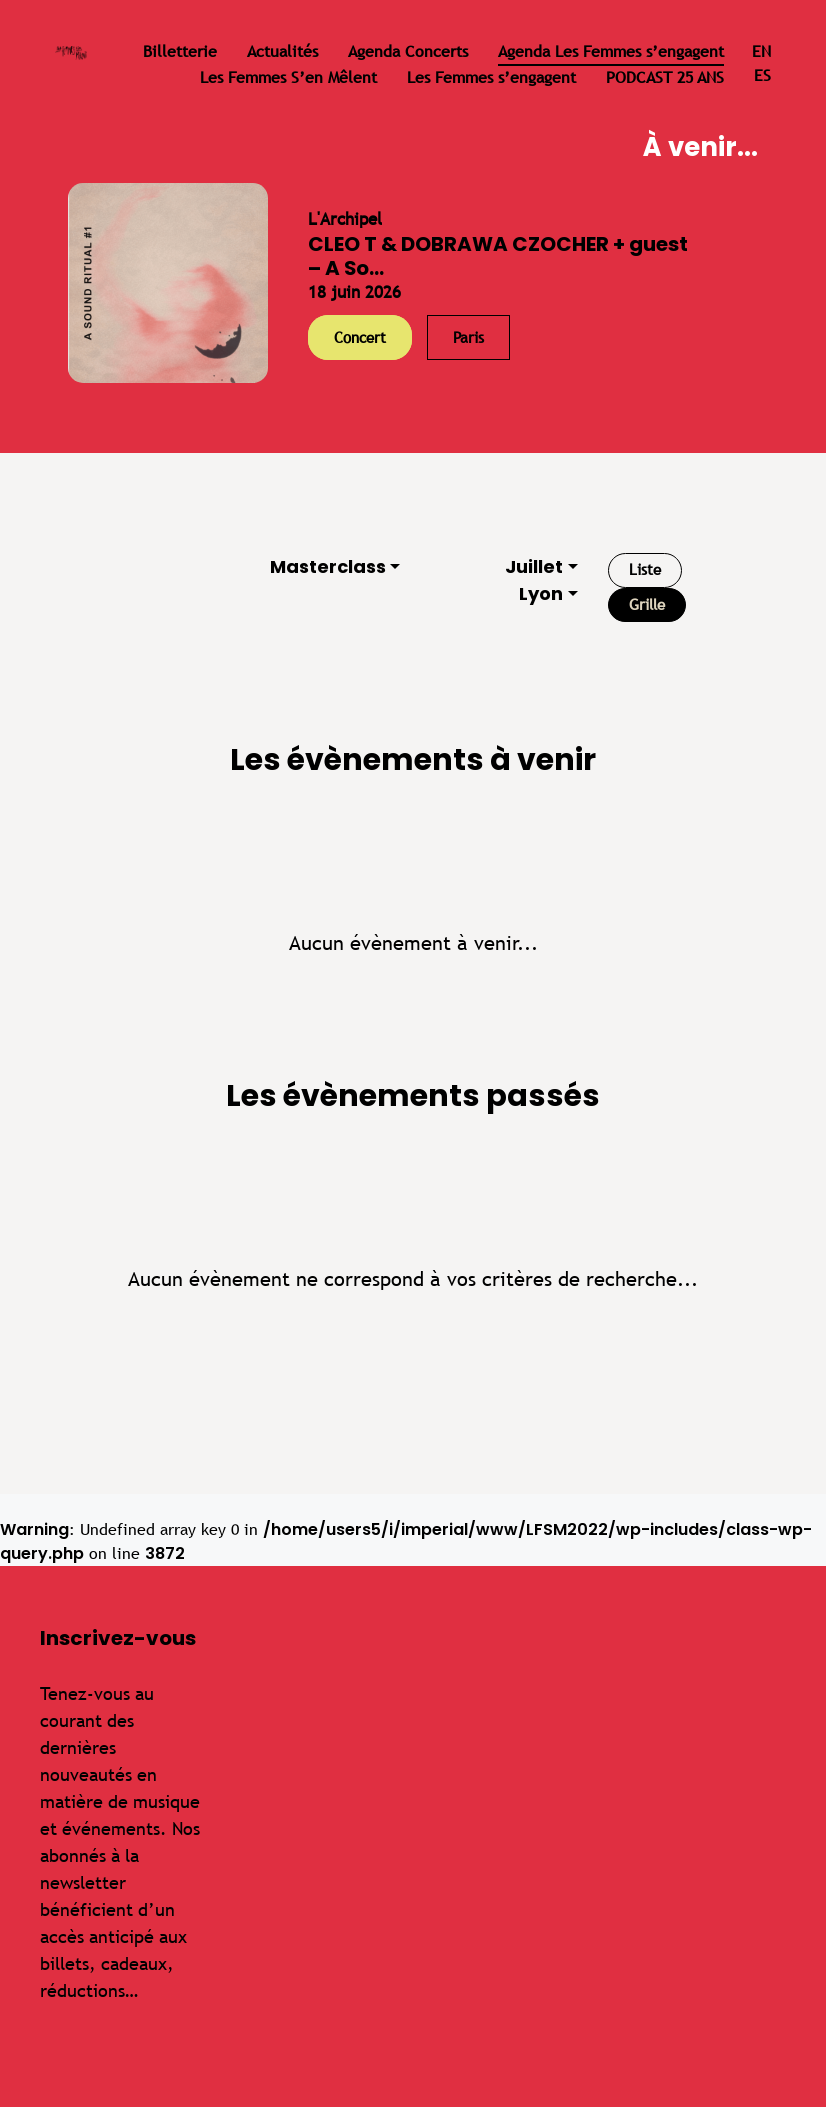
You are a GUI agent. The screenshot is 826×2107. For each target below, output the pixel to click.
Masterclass (328, 566)
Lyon (541, 593)
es (762, 75)
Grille (647, 604)
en (761, 51)
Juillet (534, 566)
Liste (645, 569)
